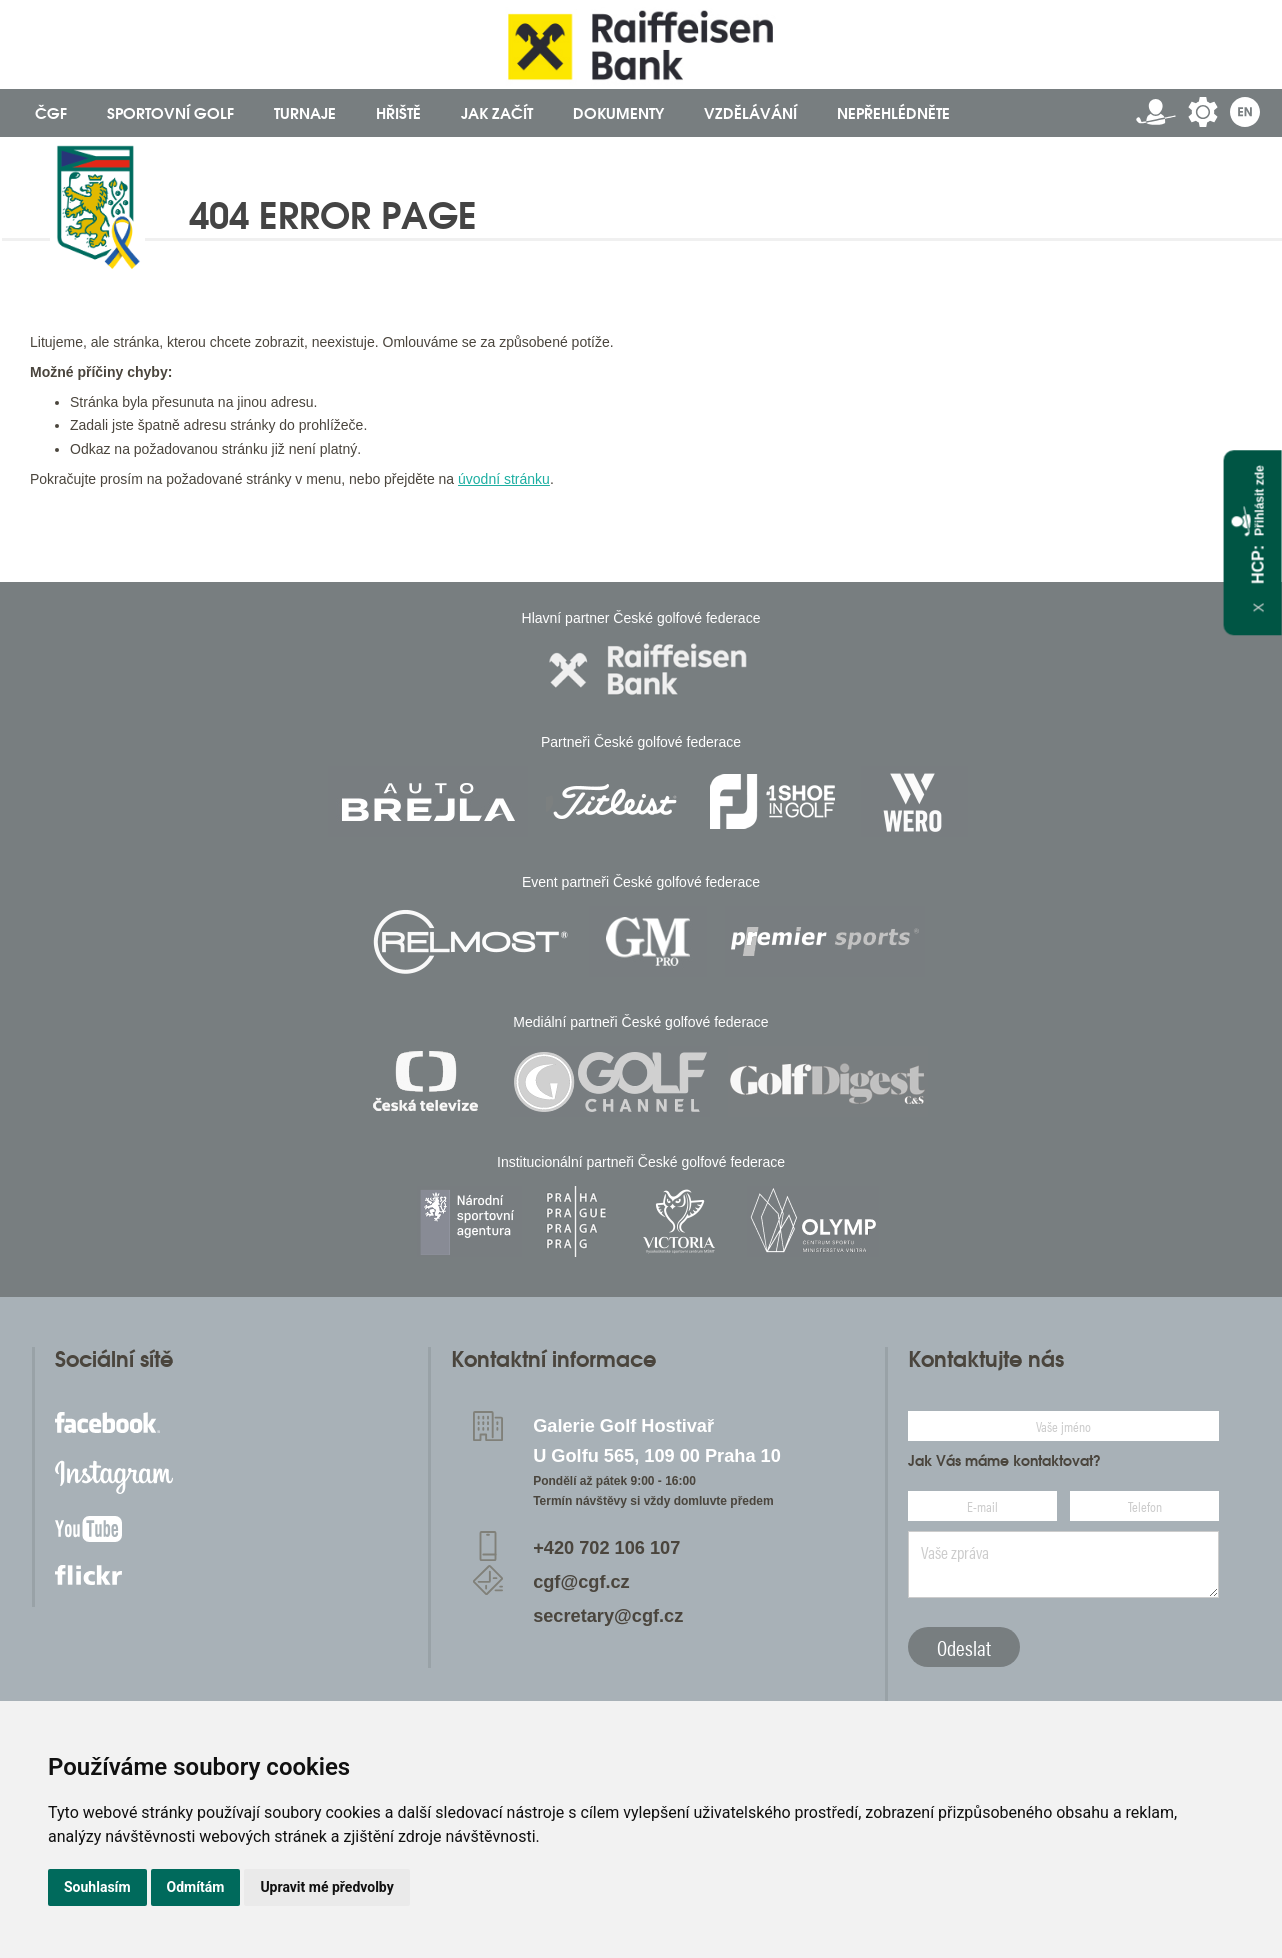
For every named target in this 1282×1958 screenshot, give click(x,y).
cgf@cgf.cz (581, 1582)
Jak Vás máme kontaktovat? (1004, 1461)
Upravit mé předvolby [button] (326, 1887)
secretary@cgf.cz (608, 1616)
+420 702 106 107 (606, 1548)
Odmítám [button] (196, 1887)
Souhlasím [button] (97, 1887)
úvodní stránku (504, 479)
